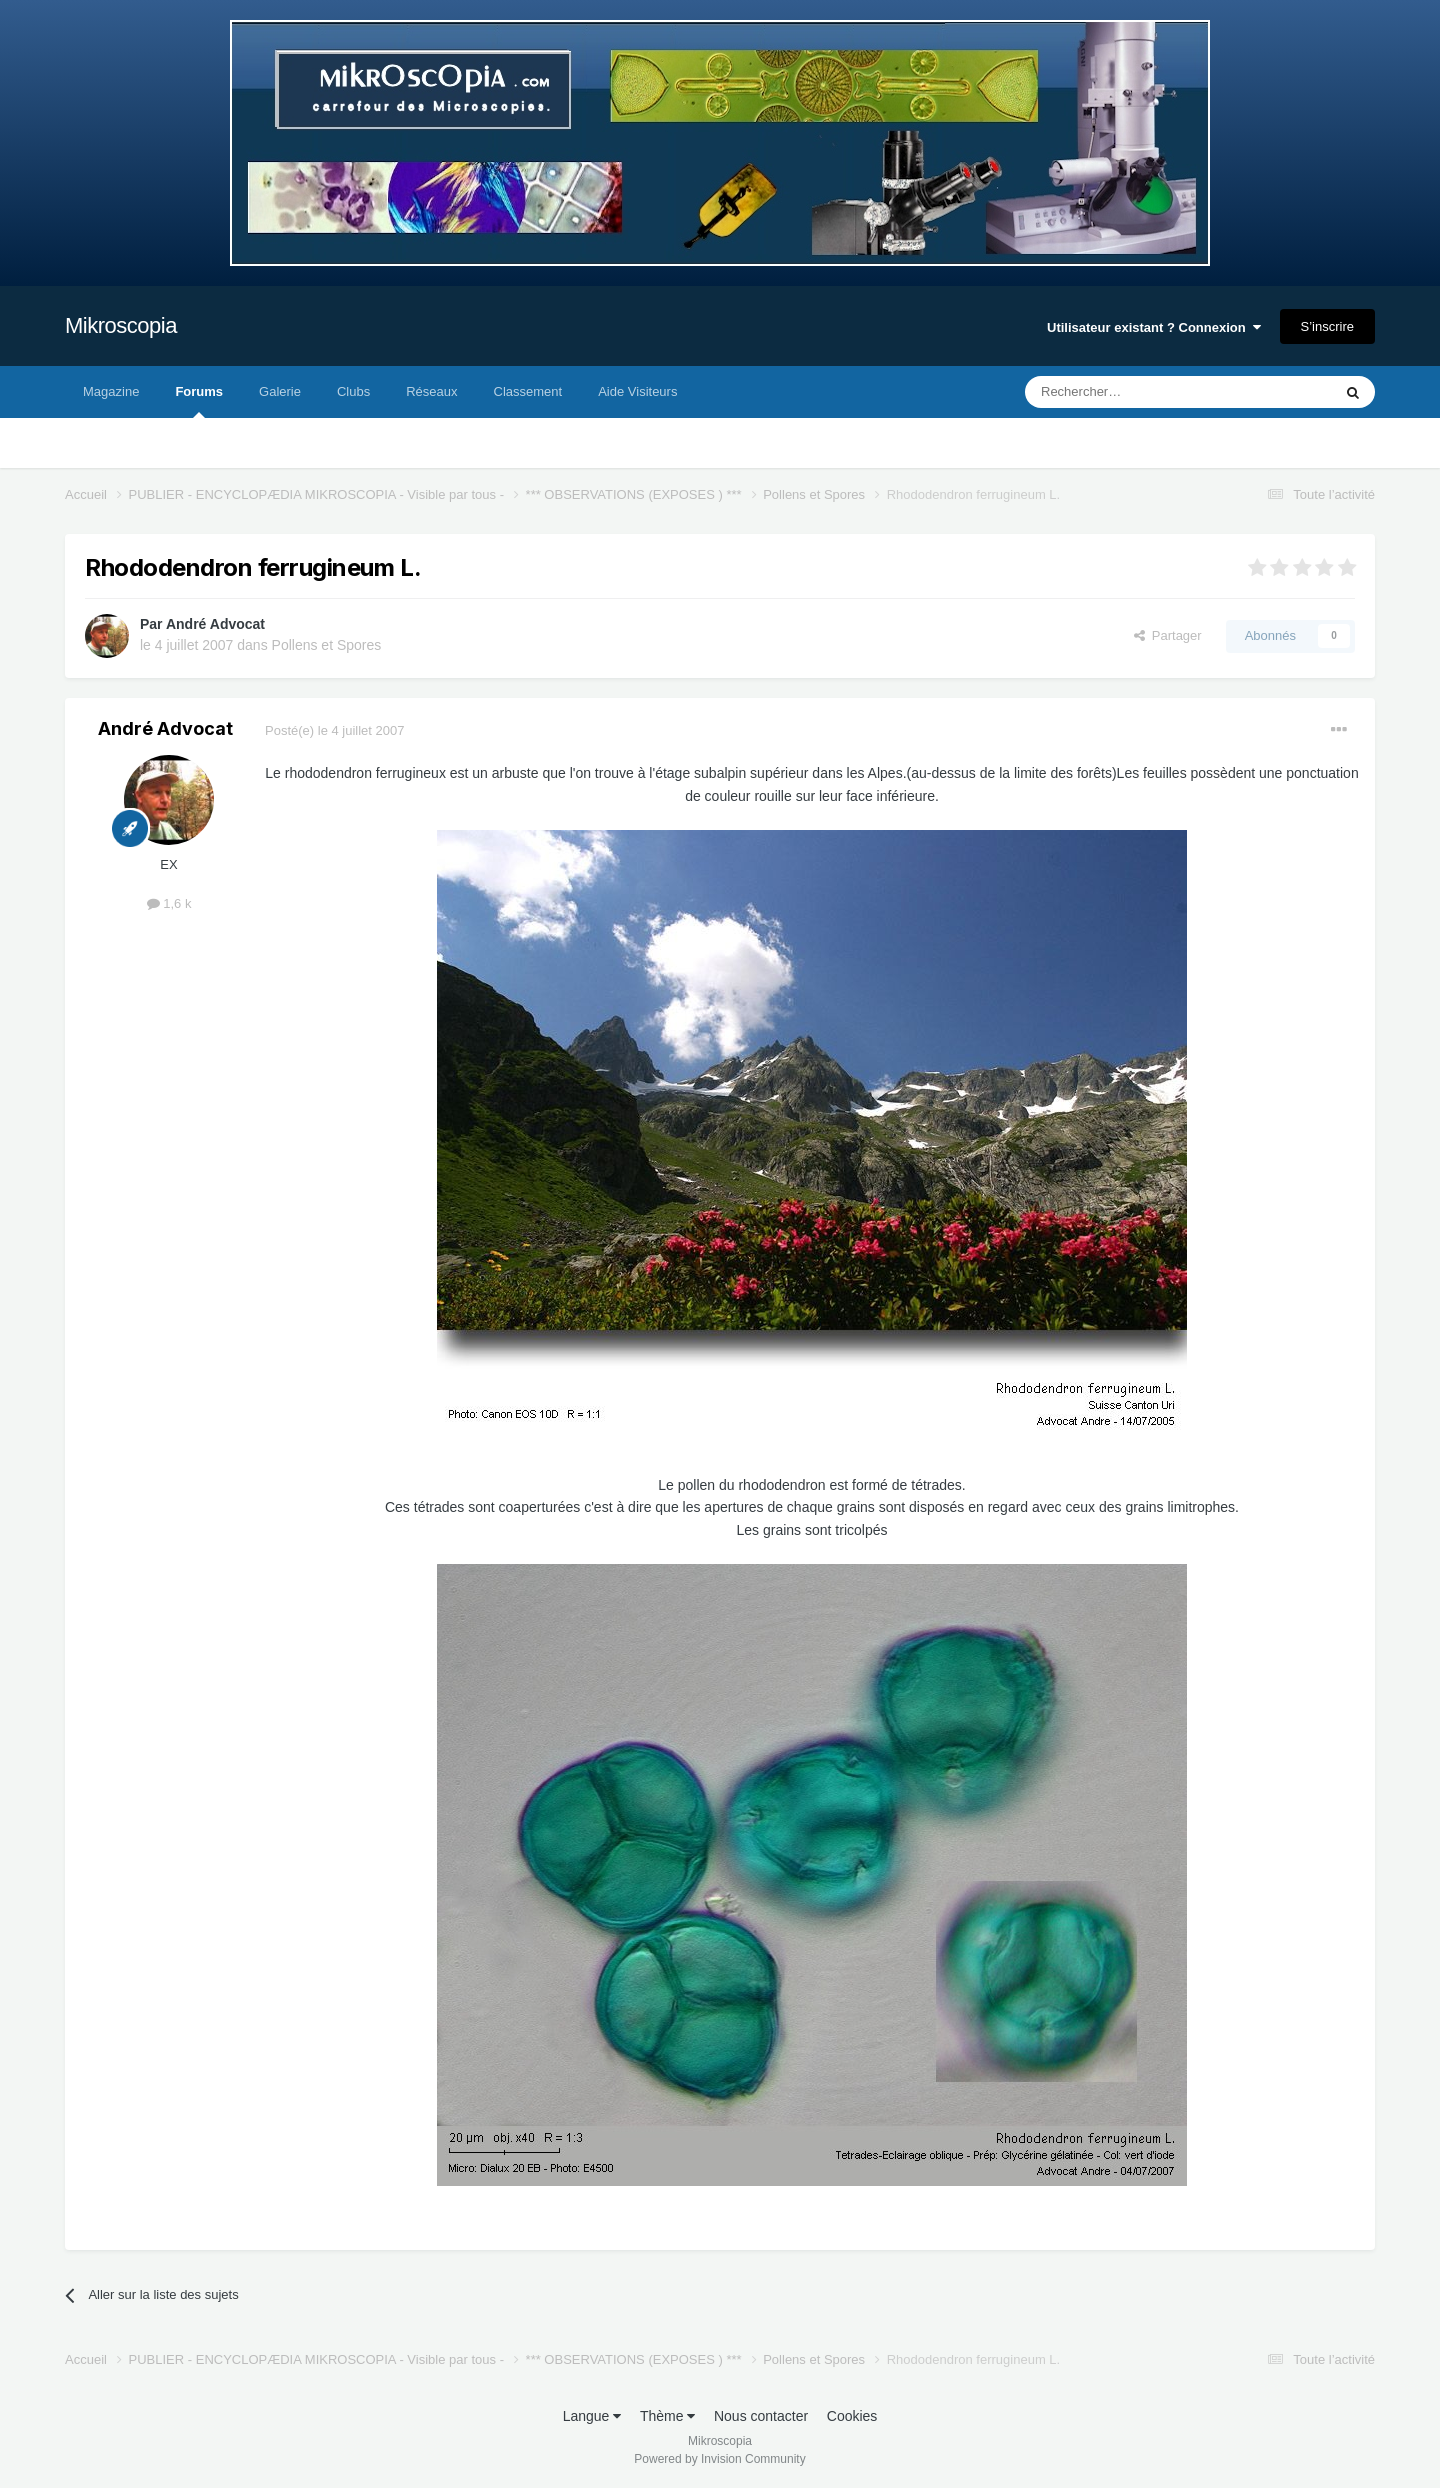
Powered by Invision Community (719, 2459)
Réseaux (431, 391)
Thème (667, 2416)
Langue (592, 2416)
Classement (528, 391)
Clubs (353, 391)
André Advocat (215, 624)
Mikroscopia (121, 325)
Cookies (852, 2416)
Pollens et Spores (327, 645)
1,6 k (169, 903)
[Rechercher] (1136, 392)
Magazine (111, 391)
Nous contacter (761, 2416)
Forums (199, 401)
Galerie (280, 391)
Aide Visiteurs (637, 391)
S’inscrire (1327, 326)
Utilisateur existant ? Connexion (1154, 327)
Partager (1168, 635)
